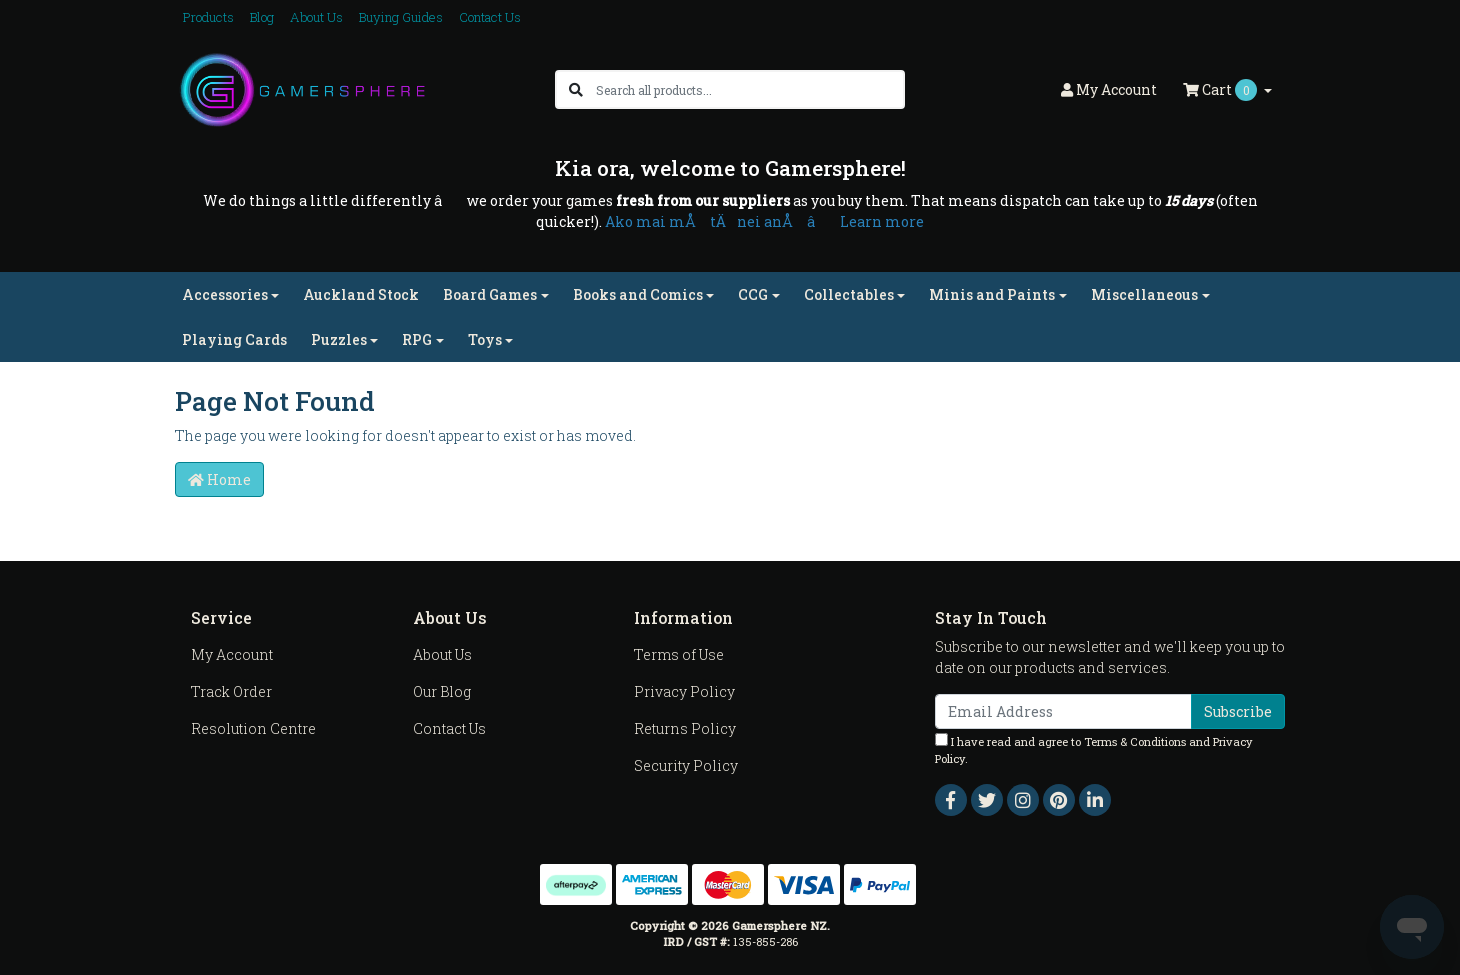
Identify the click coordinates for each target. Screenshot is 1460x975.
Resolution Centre (253, 728)
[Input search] (749, 89)
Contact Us (490, 17)
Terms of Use (679, 654)
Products (208, 17)
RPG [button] (417, 339)
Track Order (231, 691)
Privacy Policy (684, 691)
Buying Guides (401, 17)
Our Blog (442, 691)
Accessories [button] (225, 294)
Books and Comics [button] (638, 294)
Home (219, 479)
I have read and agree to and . (1094, 749)
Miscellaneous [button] (1144, 294)
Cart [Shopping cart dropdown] (1221, 90)
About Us (316, 17)
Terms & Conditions (1135, 741)
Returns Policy (685, 728)
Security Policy (686, 765)
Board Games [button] (490, 294)
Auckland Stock (361, 294)
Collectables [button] (849, 294)
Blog (262, 17)
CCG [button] (753, 294)
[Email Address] (1063, 711)
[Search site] (576, 89)
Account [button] (1109, 89)
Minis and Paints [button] (992, 294)
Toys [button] (485, 339)
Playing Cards (234, 339)
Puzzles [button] (339, 339)
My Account (232, 654)
